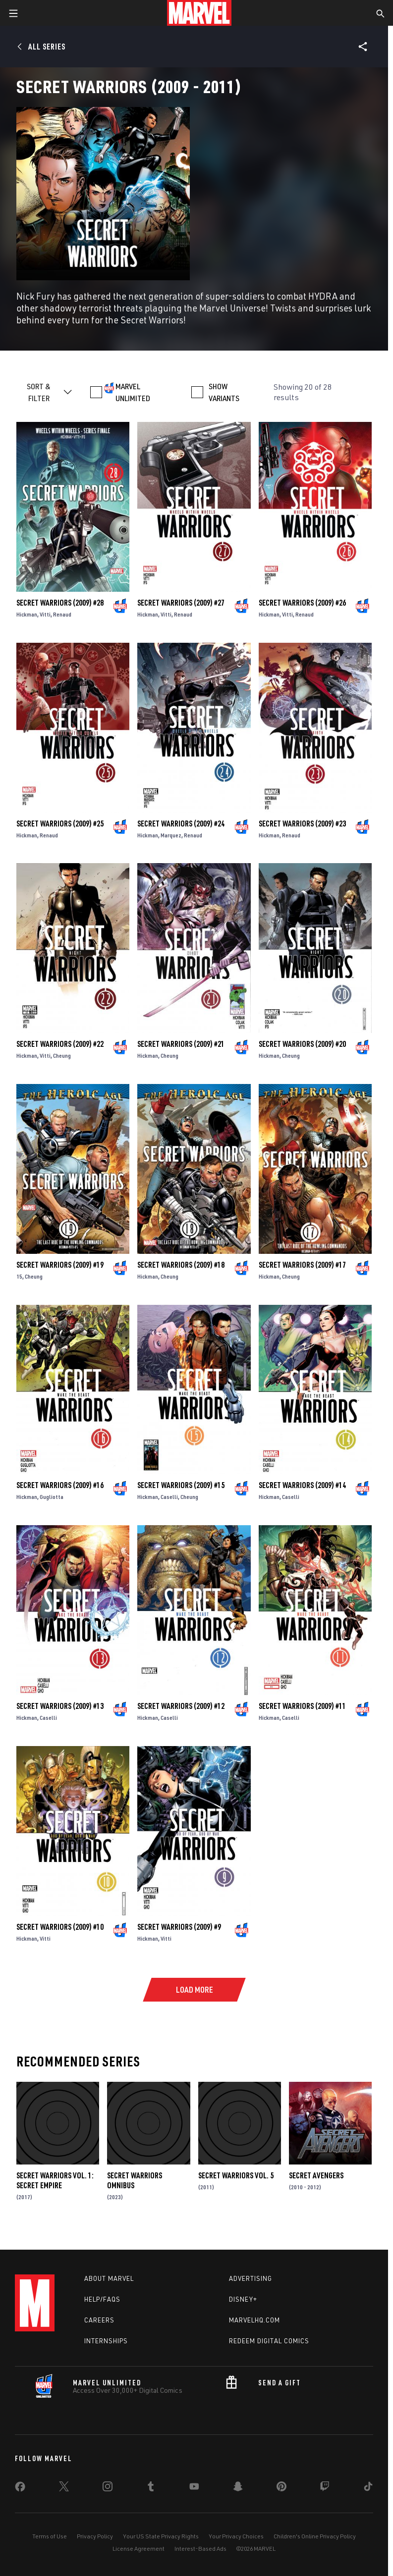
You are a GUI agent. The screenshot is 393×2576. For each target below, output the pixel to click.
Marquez (171, 835)
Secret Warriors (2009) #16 (60, 1485)
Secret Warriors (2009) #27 (181, 603)
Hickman (26, 614)
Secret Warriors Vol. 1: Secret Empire (55, 2180)
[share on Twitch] (325, 2488)
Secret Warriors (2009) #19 (60, 1265)
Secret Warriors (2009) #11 (302, 1706)
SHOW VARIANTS (224, 392)
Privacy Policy (95, 2536)
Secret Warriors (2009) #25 (60, 823)
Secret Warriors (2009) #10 (60, 1927)
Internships (106, 2341)
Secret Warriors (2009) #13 (60, 1706)
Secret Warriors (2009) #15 (181, 1485)
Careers (99, 2320)
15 (19, 1276)
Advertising (250, 2278)
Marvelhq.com (254, 2320)
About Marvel (109, 2278)
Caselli (169, 1496)
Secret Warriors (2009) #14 (302, 1485)
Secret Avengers (316, 2175)
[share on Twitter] (64, 2488)
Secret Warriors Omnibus (134, 2180)
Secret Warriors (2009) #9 (179, 1927)
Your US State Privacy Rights (161, 2536)
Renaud (62, 614)
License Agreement (138, 2548)
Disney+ (243, 2299)
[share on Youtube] (194, 2488)
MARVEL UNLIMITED (132, 392)
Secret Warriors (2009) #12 (181, 1706)
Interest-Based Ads (200, 2548)
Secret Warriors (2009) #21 (181, 1044)
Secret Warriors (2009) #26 (302, 603)
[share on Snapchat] (238, 2488)
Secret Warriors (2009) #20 (302, 1044)
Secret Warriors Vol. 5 (236, 2175)
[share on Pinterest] (281, 2488)
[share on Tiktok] (368, 2488)
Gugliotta (51, 1496)
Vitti (45, 614)
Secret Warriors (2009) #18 (181, 1265)
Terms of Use (49, 2536)
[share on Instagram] (107, 2488)
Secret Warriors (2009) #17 (302, 1265)
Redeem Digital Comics (269, 2341)
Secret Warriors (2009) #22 (60, 1044)
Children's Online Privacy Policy (315, 2536)
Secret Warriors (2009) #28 (60, 603)
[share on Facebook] (20, 2489)
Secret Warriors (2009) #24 (181, 823)
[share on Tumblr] (151, 2488)
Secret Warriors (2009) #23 (302, 823)
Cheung (62, 1055)
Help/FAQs (102, 2299)
